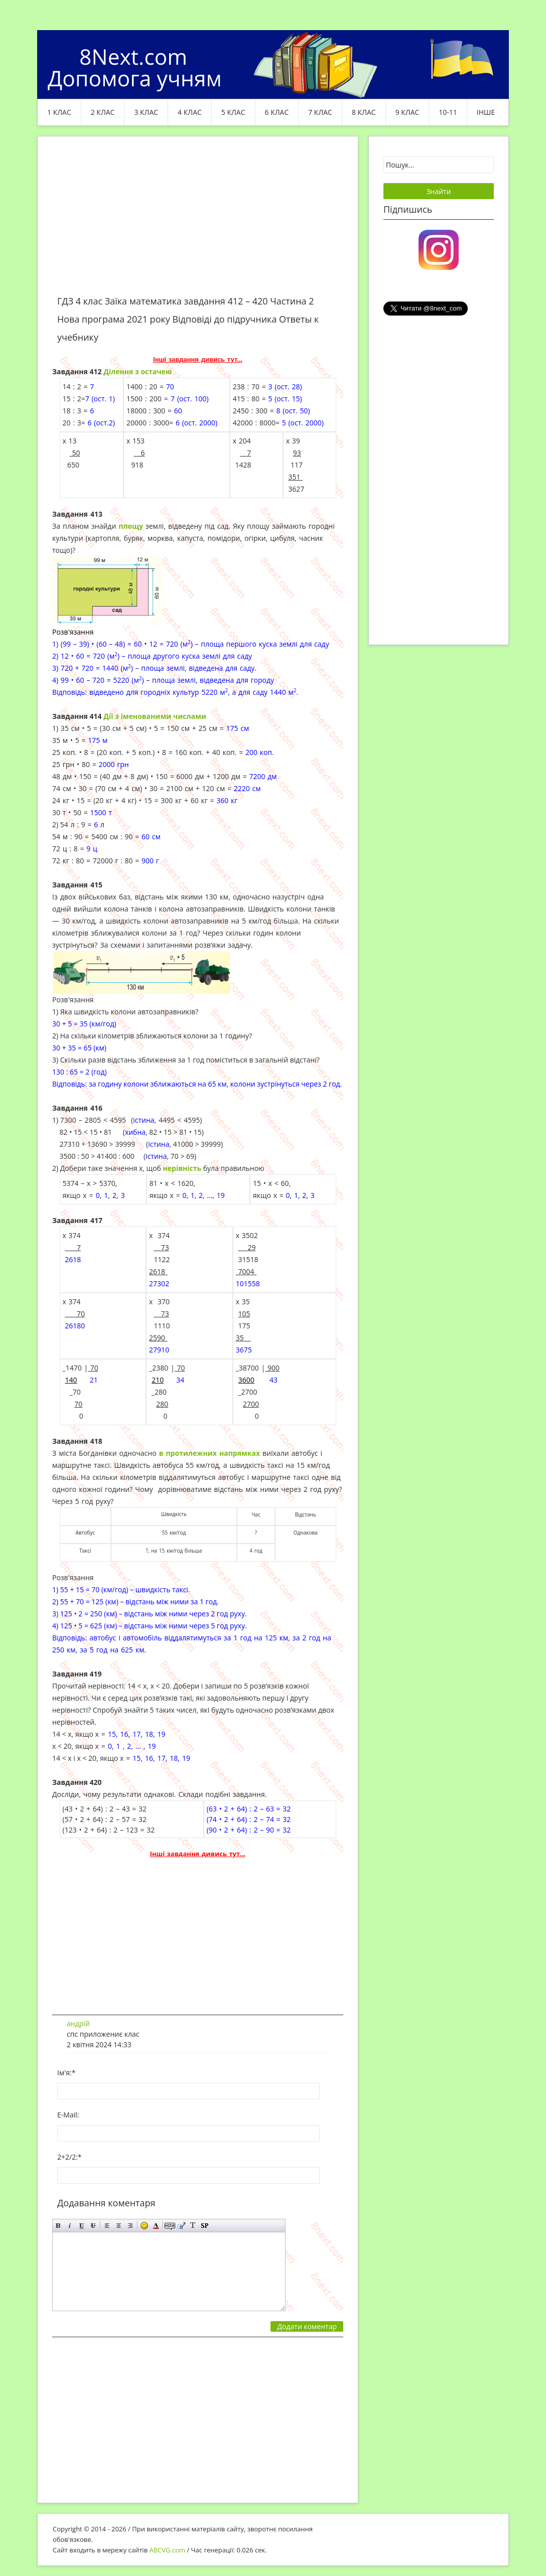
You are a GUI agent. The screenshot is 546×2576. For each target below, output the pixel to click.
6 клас (277, 112)
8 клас (364, 112)
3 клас (146, 112)
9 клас (407, 112)
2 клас (103, 112)
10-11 (448, 112)
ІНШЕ (486, 112)
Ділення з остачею (137, 371)
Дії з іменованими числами (154, 716)
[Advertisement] (197, 221)
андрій (78, 2023)
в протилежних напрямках (209, 1453)
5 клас (233, 112)
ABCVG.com (168, 2549)
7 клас (320, 112)
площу (130, 526)
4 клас (190, 112)
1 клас (59, 112)
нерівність (182, 1168)
